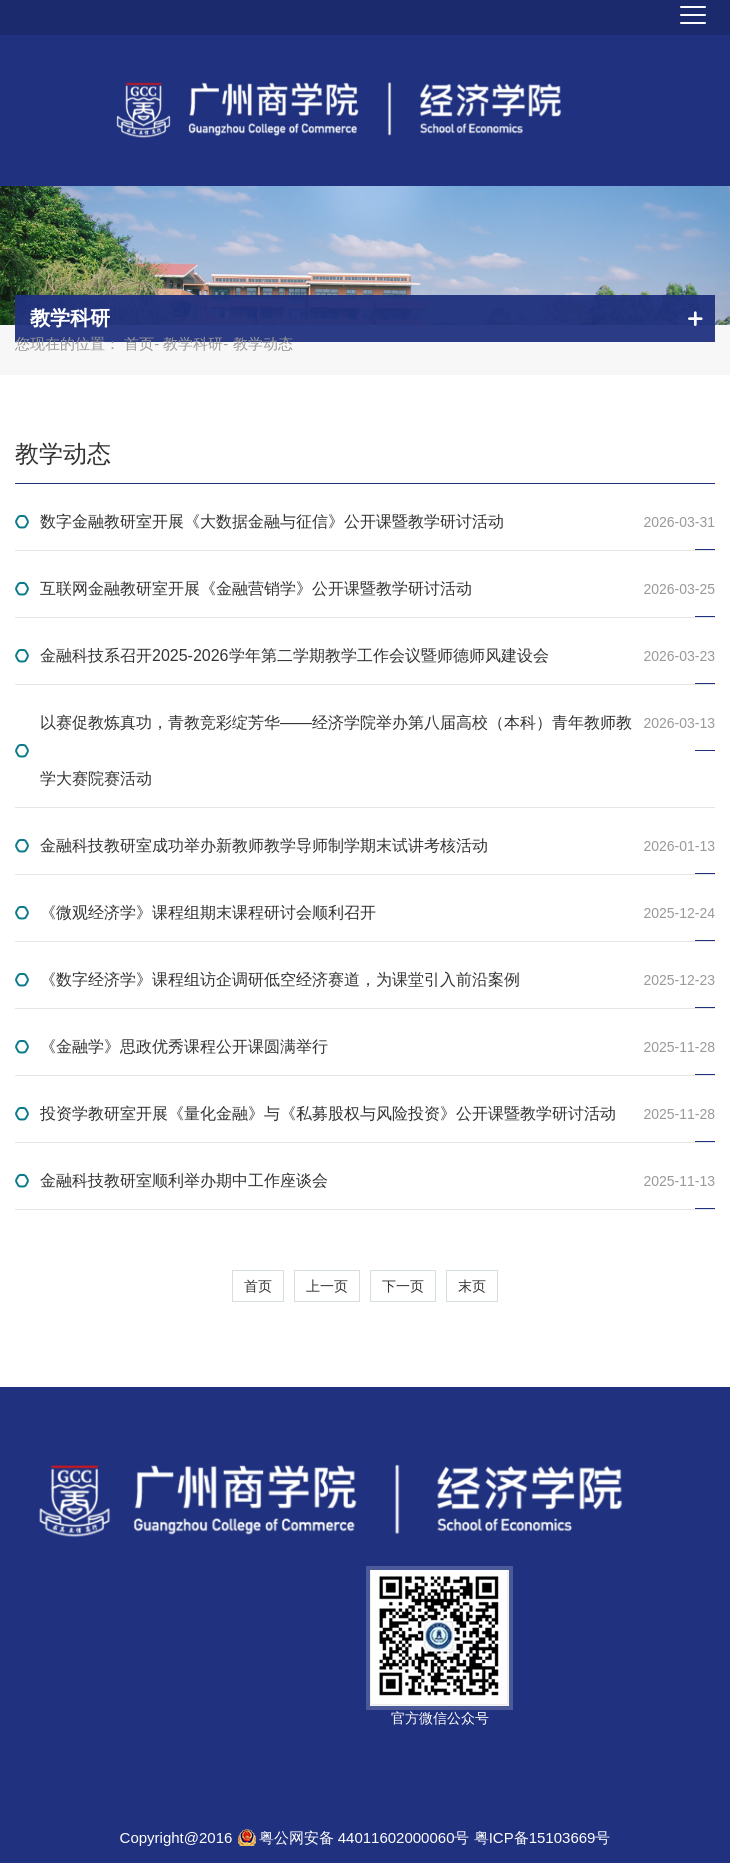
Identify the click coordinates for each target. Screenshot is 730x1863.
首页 (139, 343)
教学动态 (63, 453)
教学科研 (193, 343)
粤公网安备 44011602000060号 (366, 1837)
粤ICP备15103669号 (542, 1837)
